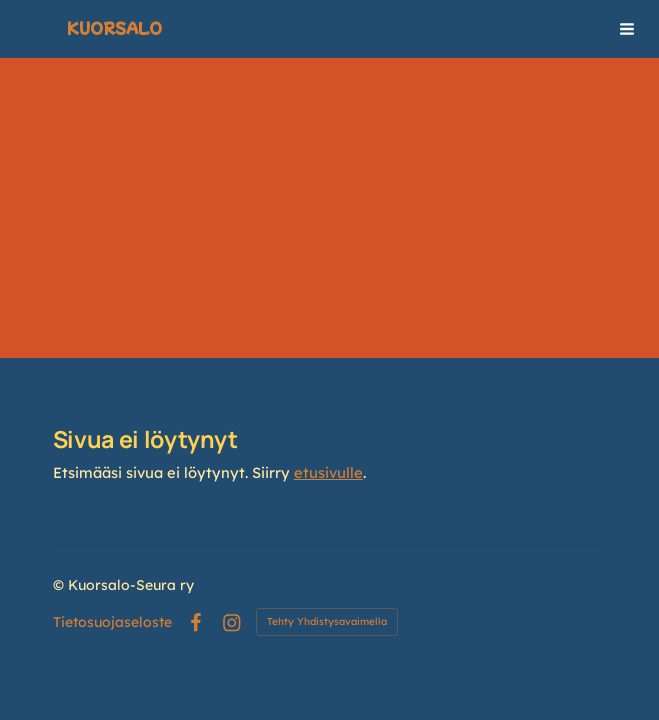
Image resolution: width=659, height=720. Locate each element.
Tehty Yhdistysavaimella (327, 621)
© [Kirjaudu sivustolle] (60, 585)
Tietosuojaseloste (112, 622)
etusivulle (328, 472)
